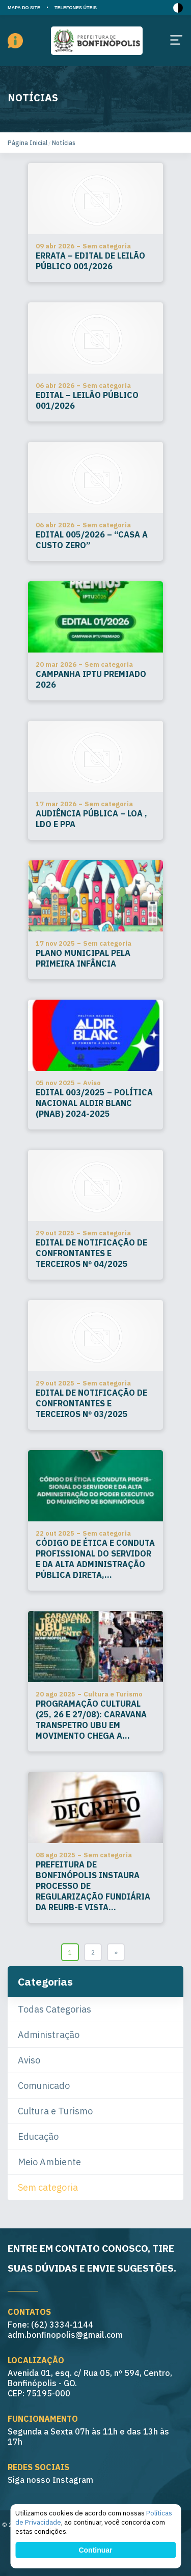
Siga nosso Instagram (50, 2480)
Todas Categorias (54, 2009)
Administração (48, 2035)
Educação (38, 2136)
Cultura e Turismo (55, 2111)
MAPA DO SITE (24, 7)
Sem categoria (48, 2187)
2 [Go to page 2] (93, 1952)
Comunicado (44, 2085)
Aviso (29, 2060)
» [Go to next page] (116, 1952)
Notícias (63, 143)
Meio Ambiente (49, 2162)
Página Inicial (27, 143)
